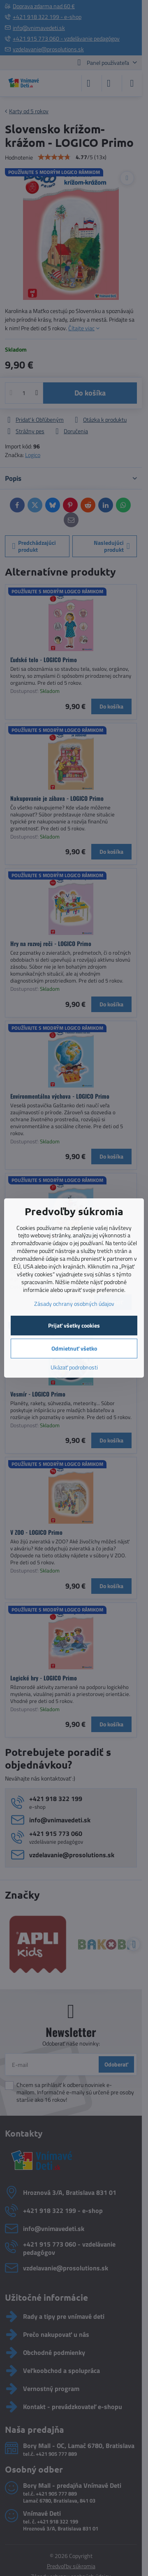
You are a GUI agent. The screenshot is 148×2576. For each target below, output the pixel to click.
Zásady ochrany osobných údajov (74, 1303)
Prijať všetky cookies (74, 1325)
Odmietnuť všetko (74, 1348)
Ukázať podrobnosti (74, 1367)
